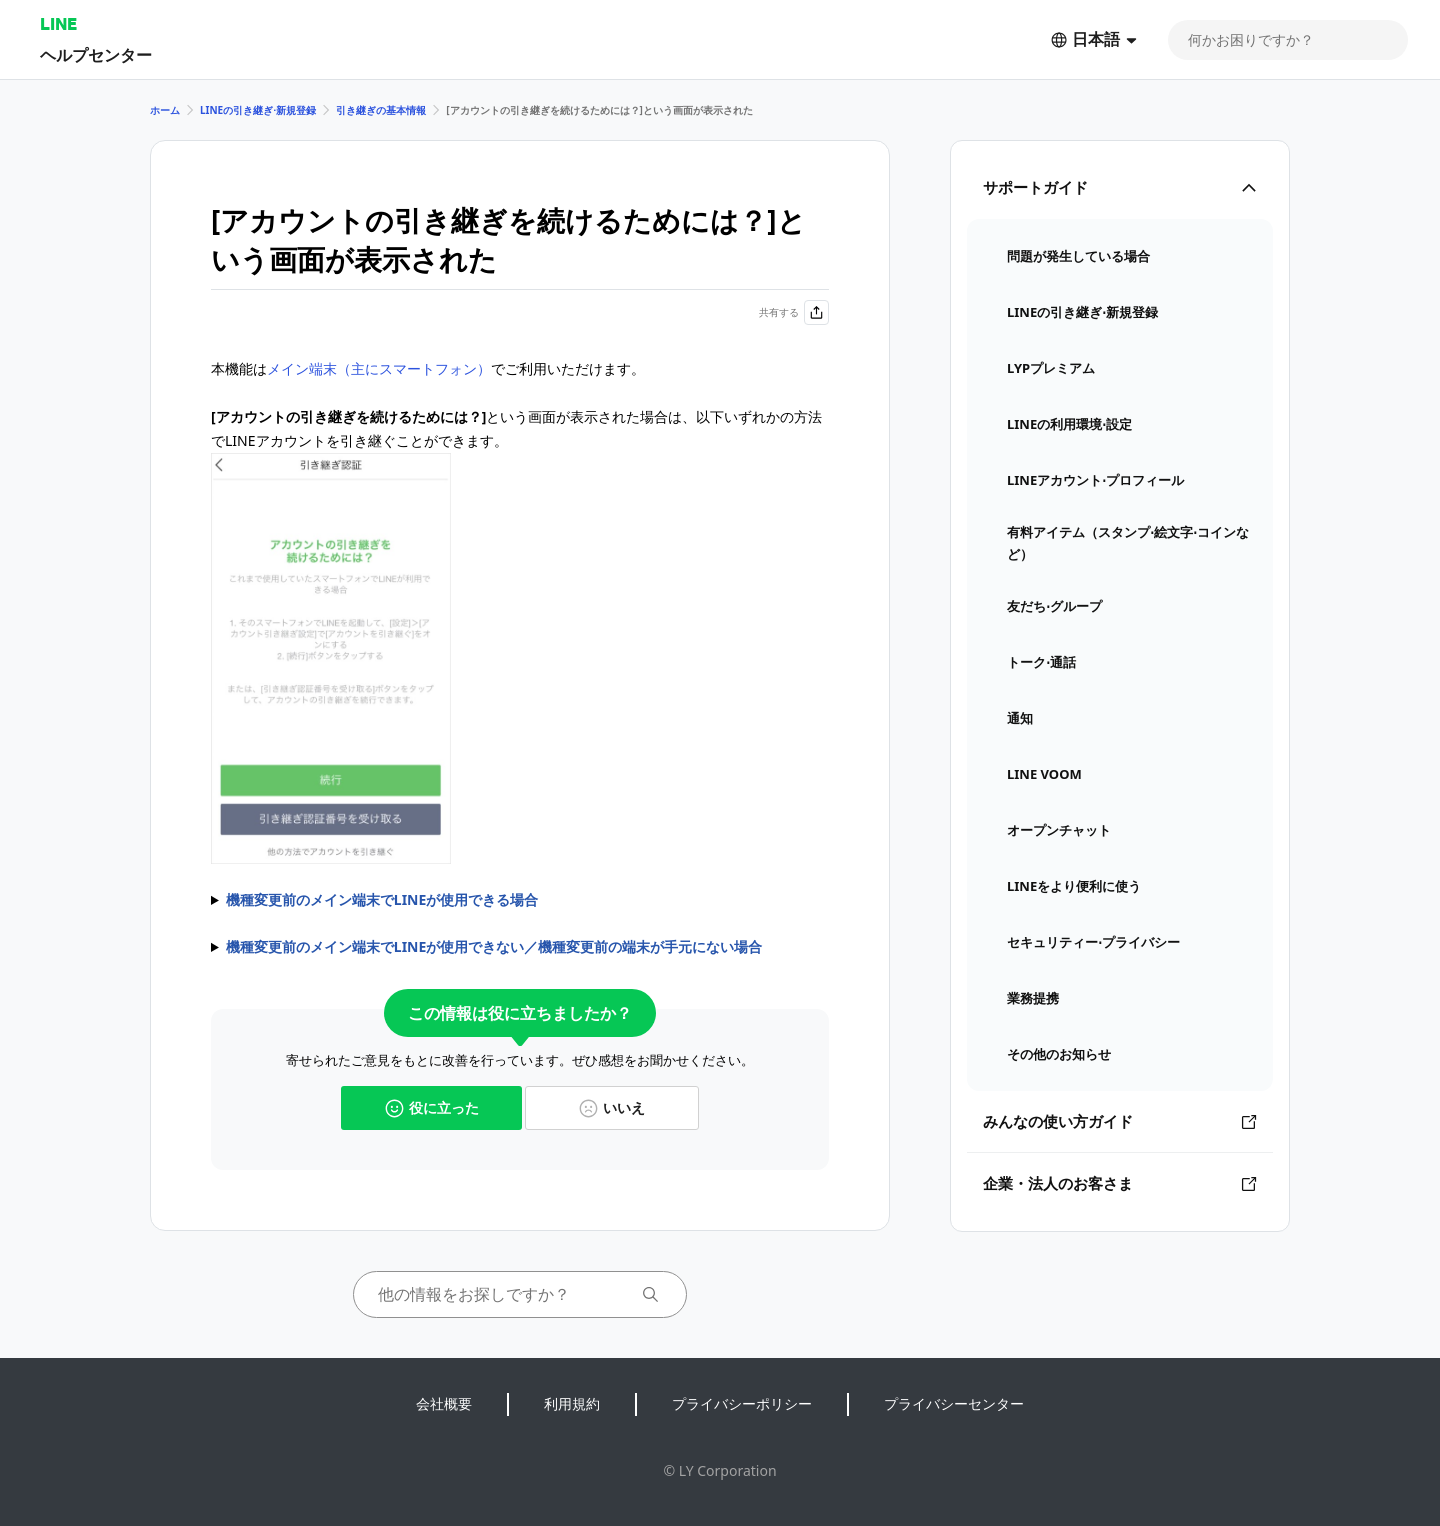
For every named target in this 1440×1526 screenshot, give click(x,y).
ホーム (165, 110)
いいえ (612, 1107)
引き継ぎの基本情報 (381, 110)
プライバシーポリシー (742, 1403)
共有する (794, 312)
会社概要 (444, 1403)
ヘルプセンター (96, 54)
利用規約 (572, 1403)
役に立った (432, 1107)
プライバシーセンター (954, 1403)
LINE (58, 23)
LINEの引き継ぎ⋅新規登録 (258, 110)
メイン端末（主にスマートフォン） (379, 368)
